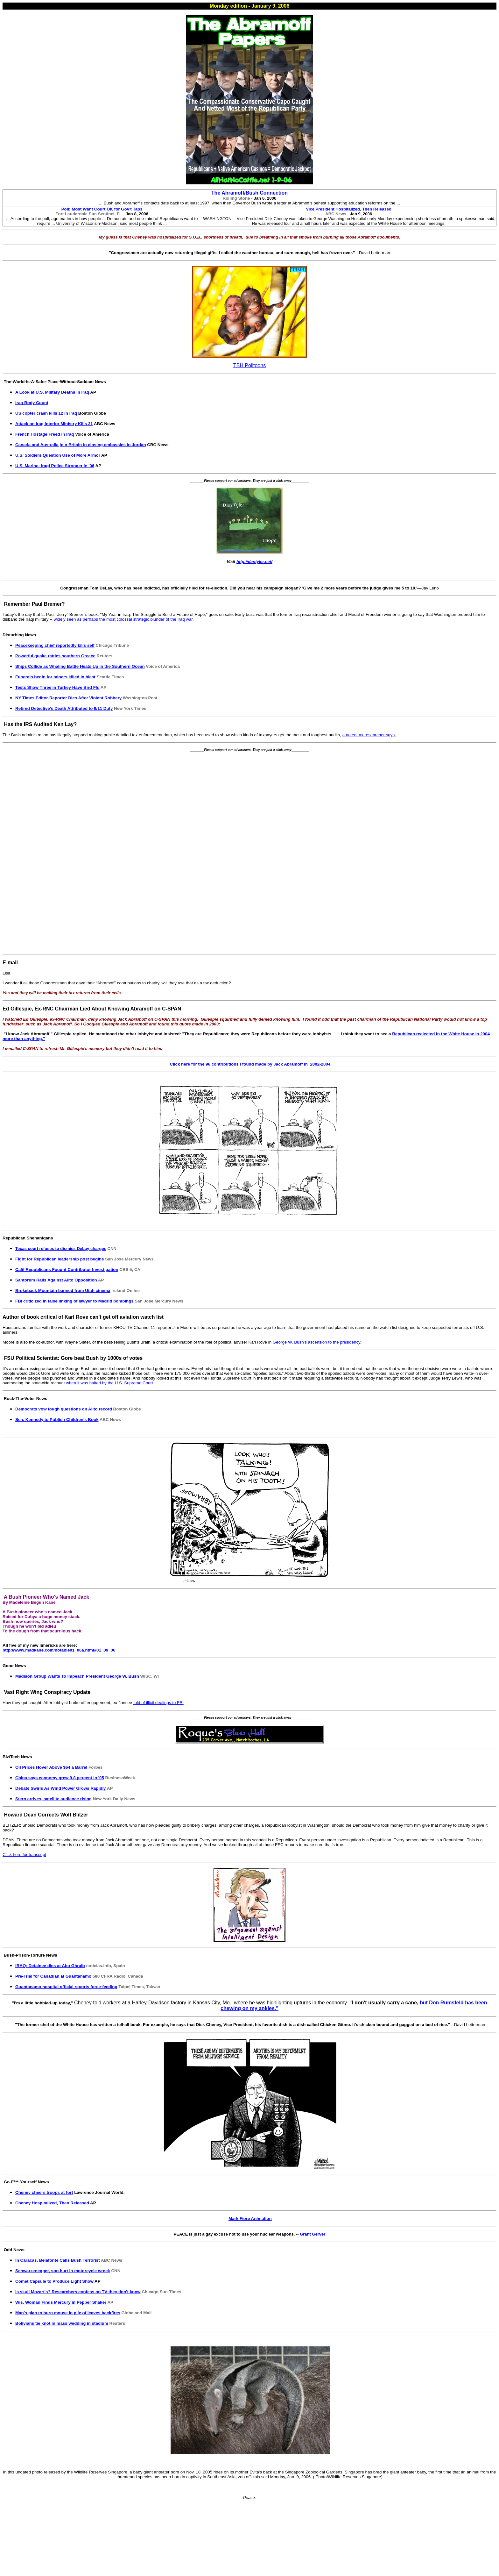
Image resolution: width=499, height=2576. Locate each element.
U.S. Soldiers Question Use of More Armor (57, 455)
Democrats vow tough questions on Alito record (63, 1409)
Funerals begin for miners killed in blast (55, 676)
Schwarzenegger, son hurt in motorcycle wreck (62, 2270)
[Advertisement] (250, 852)
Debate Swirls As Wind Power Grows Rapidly (60, 1788)
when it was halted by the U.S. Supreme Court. (110, 1383)
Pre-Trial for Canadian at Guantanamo (53, 1976)
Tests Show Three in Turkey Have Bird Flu (57, 687)
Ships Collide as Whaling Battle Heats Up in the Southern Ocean (80, 666)
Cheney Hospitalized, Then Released (52, 2203)
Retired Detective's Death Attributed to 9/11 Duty (64, 708)
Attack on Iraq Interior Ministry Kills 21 (54, 423)
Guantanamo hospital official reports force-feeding (66, 1986)
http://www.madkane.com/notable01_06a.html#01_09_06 (59, 1650)
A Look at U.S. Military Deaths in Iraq (52, 392)
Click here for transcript (24, 1854)
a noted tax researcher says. (369, 734)
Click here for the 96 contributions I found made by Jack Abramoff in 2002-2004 (250, 1064)
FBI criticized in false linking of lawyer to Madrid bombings (74, 1301)
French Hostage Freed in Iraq (44, 434)
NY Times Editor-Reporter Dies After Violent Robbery (68, 698)
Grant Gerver (312, 2234)
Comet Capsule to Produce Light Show (54, 2281)
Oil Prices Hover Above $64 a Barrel (51, 1767)
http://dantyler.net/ (254, 561)
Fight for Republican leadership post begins (59, 1259)
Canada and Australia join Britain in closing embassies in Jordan (80, 444)
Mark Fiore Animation (250, 2218)
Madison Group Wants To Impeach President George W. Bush (77, 1676)
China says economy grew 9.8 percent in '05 (59, 1777)
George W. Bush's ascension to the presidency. (317, 1342)
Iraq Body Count (31, 402)
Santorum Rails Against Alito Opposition (56, 1280)
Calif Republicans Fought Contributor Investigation (66, 1269)
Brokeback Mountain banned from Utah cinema (62, 1290)
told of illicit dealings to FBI (158, 1702)
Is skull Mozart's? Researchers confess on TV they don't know (78, 2291)
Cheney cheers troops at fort (44, 2192)
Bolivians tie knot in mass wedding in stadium (61, 2323)
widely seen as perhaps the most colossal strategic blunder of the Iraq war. (124, 619)
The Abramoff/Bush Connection (249, 193)
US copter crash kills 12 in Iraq (46, 413)
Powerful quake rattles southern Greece (55, 655)
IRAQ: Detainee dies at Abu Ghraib (50, 1965)
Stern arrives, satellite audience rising (53, 1798)
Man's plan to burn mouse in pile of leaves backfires (67, 2312)
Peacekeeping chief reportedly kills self (55, 645)
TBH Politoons (249, 365)
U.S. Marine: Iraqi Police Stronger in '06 (54, 465)
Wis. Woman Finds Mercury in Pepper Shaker (60, 2302)
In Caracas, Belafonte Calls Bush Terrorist (57, 2260)
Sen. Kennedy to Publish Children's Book (57, 1419)
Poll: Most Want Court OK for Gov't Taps (102, 209)
